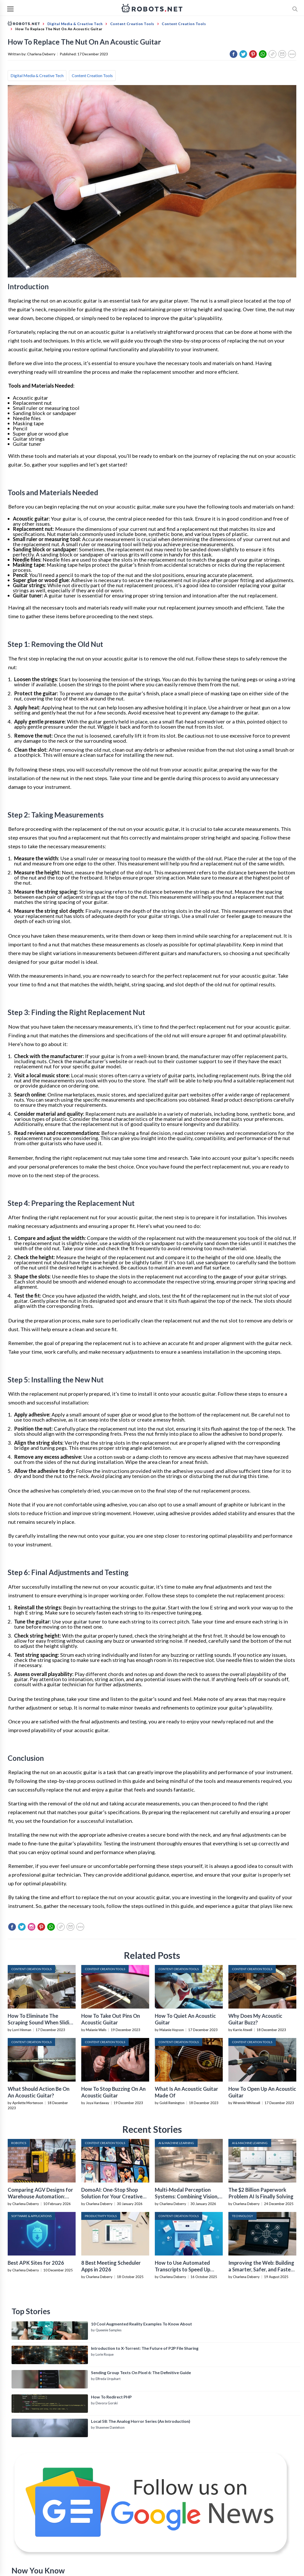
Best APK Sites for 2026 (36, 2263)
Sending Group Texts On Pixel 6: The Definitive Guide (141, 2372)
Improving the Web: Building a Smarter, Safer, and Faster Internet (261, 2269)
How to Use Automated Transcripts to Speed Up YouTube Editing (182, 2269)
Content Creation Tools (92, 75)
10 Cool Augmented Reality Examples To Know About (141, 2323)
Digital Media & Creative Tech (37, 75)
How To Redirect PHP (111, 2396)
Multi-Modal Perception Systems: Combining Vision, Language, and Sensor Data (186, 2196)
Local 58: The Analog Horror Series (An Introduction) (140, 2421)
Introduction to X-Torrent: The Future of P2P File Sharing (144, 2348)
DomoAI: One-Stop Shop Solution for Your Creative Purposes (112, 2196)
